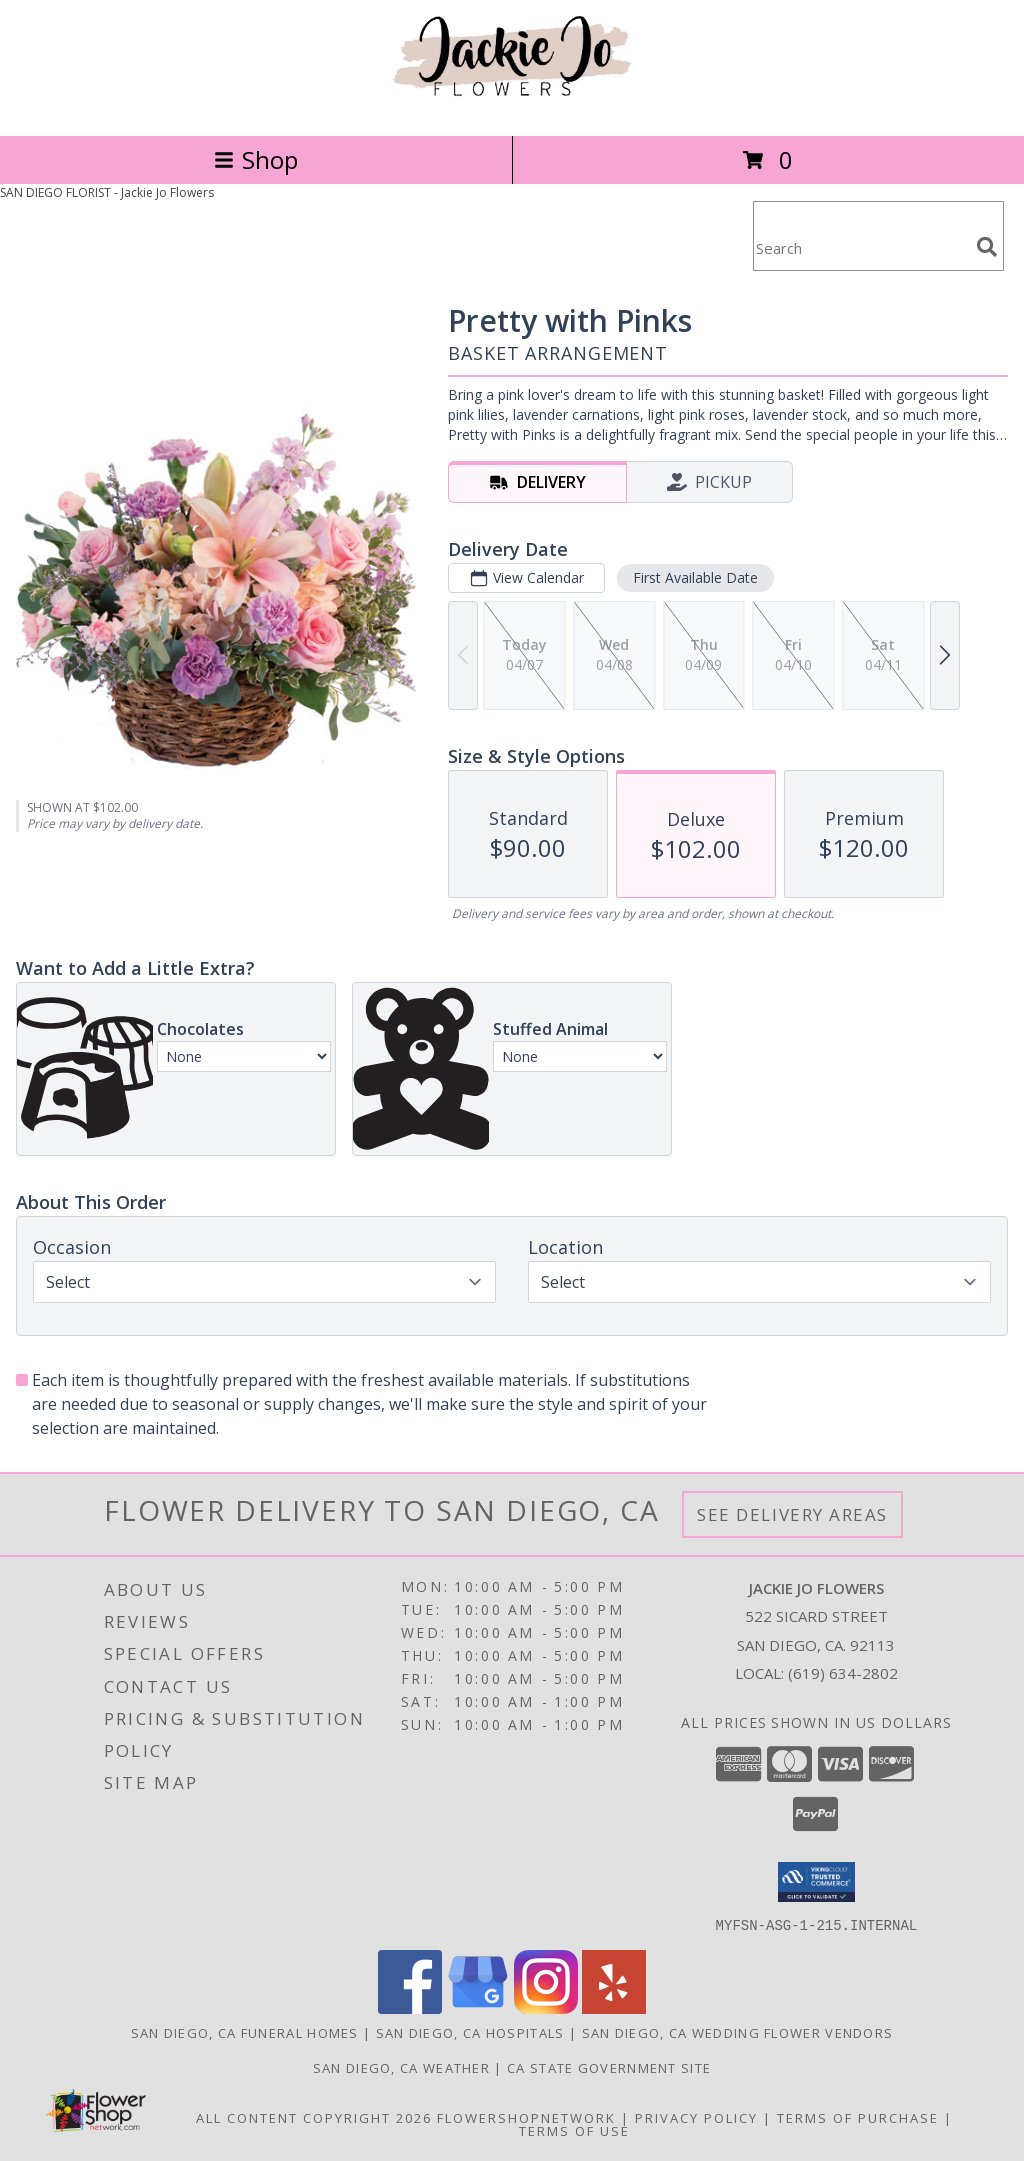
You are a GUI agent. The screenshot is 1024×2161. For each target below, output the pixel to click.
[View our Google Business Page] (478, 2007)
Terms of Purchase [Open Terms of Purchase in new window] (858, 2117)
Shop (256, 159)
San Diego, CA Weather (401, 2067)
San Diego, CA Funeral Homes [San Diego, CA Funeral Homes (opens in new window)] (245, 2032)
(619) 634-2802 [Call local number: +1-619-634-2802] (843, 1673)
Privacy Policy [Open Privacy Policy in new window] (696, 2117)
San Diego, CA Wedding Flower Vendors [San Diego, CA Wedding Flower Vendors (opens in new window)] (738, 2032)
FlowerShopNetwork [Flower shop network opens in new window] (526, 2117)
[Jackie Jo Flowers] (512, 106)
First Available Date (695, 577)
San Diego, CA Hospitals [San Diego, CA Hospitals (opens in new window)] (470, 2032)
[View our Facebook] (410, 2007)
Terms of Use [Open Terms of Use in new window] (574, 2130)
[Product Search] (861, 248)
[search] (987, 247)
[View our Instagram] (546, 2007)
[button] (816, 1882)
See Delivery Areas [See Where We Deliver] (792, 1514)
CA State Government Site (609, 2067)
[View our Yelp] (614, 2007)
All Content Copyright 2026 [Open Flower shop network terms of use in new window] (314, 2117)
